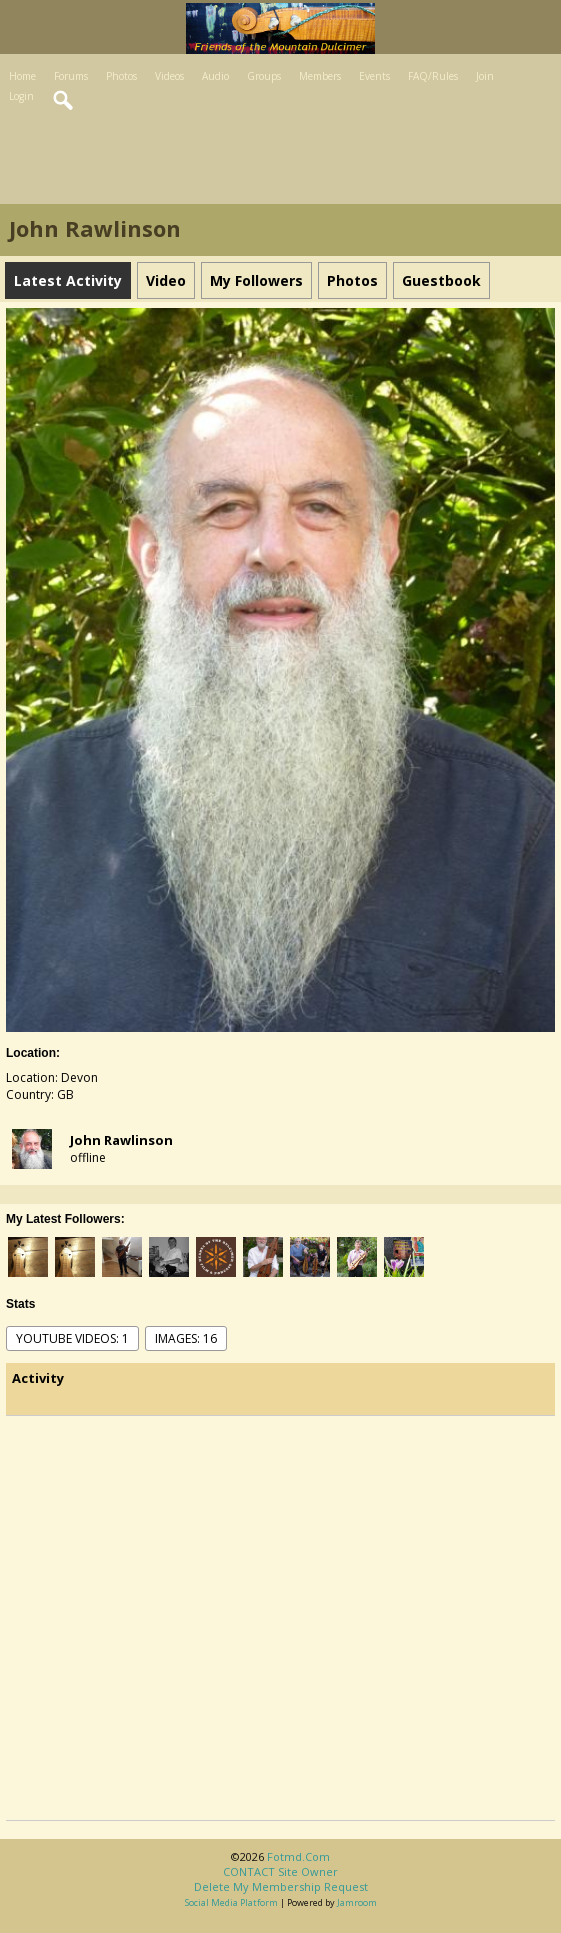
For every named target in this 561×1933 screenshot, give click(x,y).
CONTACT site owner (280, 1871)
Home (22, 76)
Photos (121, 76)
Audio (215, 76)
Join (485, 76)
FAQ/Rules (433, 76)
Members (320, 76)
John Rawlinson (121, 1140)
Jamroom (357, 1902)
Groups (264, 76)
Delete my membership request (281, 1886)
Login (21, 96)
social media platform (231, 1902)
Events (374, 76)
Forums (71, 76)
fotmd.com (298, 1856)
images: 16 (186, 1338)
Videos (169, 76)
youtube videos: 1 (72, 1338)
